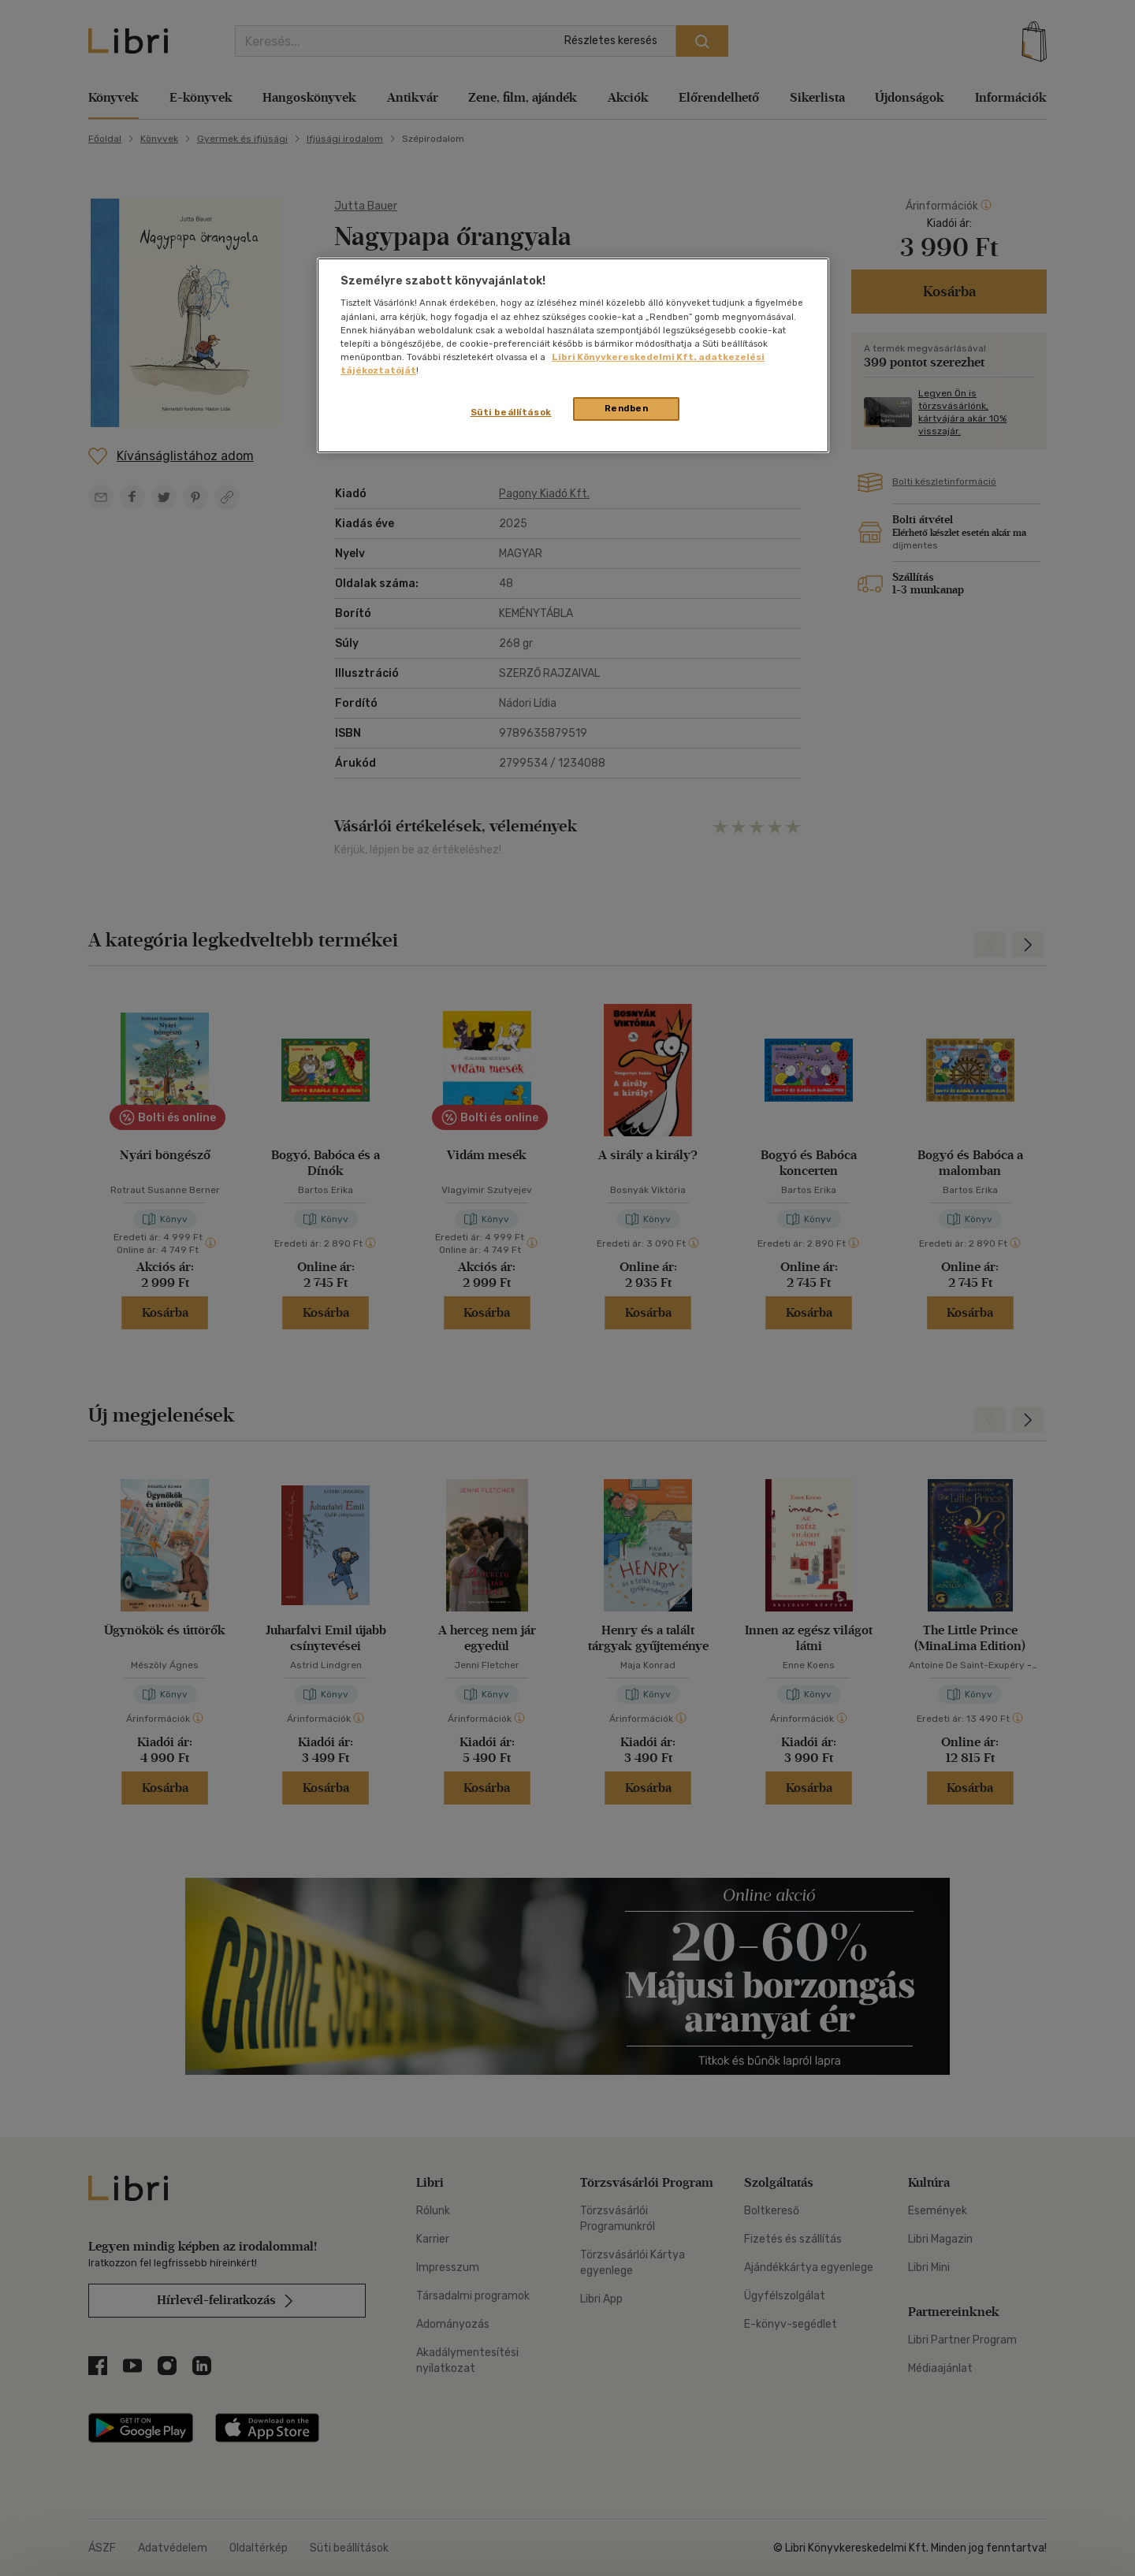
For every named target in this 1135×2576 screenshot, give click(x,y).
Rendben (627, 408)
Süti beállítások (511, 412)
